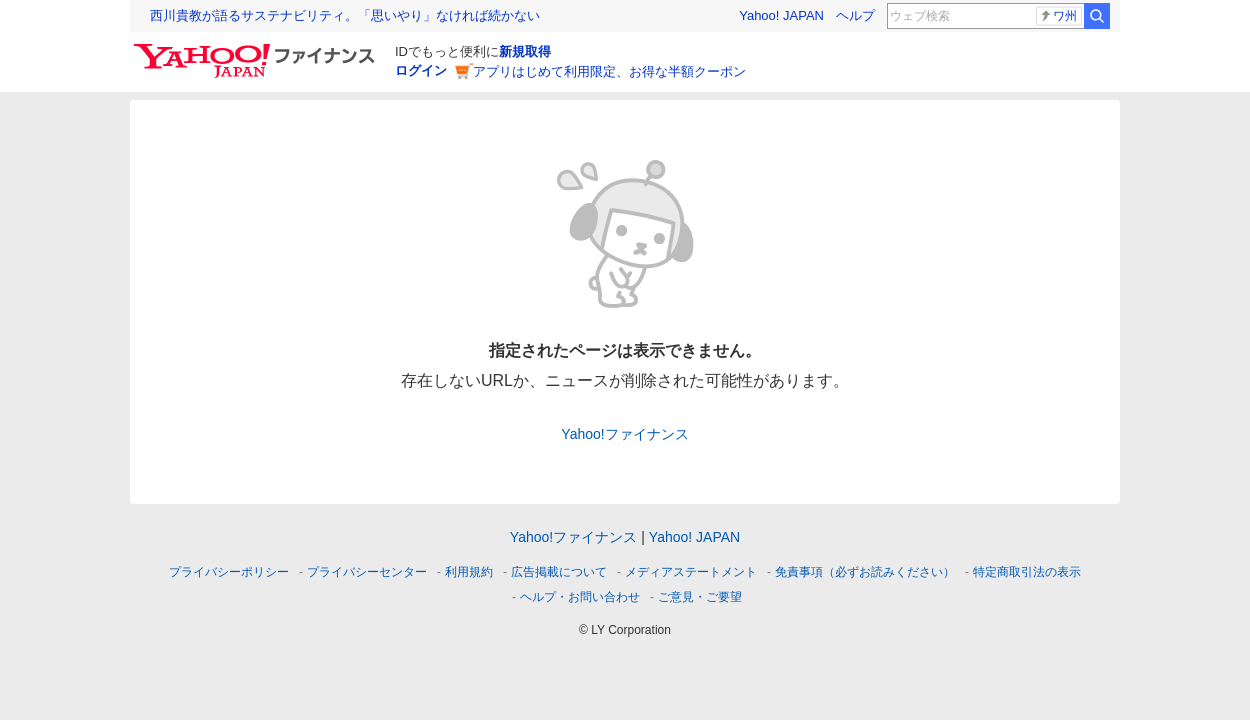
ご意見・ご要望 (700, 597)
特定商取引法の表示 (1027, 572)
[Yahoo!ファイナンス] (257, 49)
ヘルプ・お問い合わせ (580, 597)
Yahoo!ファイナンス (624, 434)
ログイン (421, 70)
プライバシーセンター (367, 572)
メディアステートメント (691, 572)
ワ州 (1058, 16)
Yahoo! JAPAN (781, 15)
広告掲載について (559, 572)
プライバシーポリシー (229, 572)
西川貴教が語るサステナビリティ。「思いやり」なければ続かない (345, 15)
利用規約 (469, 572)
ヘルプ (855, 15)
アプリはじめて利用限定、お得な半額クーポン (609, 71)
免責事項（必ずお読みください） (865, 572)
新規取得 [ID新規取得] (525, 51)
